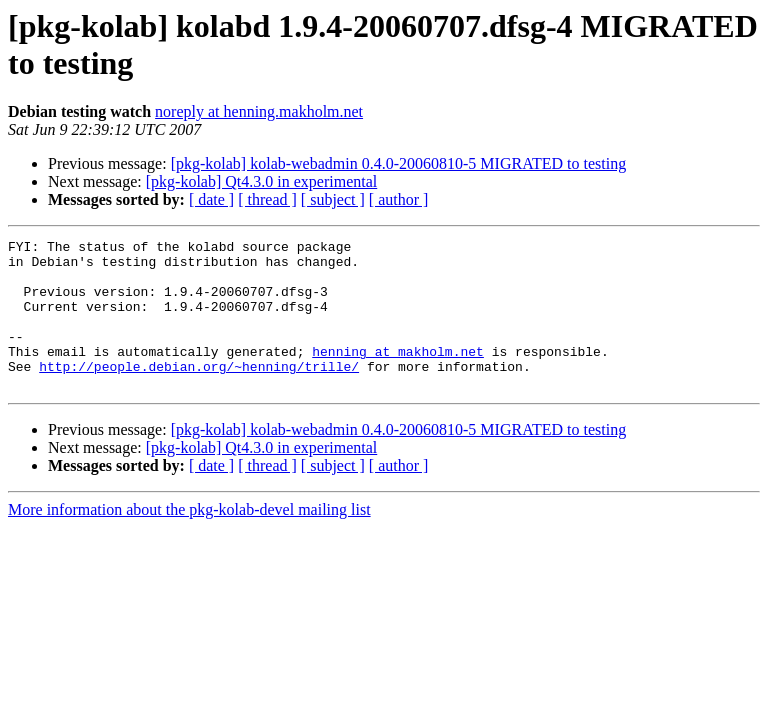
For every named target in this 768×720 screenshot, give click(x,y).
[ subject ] (333, 199)
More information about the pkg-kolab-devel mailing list (189, 539)
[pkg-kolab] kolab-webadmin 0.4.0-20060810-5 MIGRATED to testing (398, 163)
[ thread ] (267, 199)
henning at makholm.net (398, 375)
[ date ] (211, 199)
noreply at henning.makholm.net (259, 111)
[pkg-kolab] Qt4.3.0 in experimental (262, 181)
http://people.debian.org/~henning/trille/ (199, 393)
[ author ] (399, 199)
